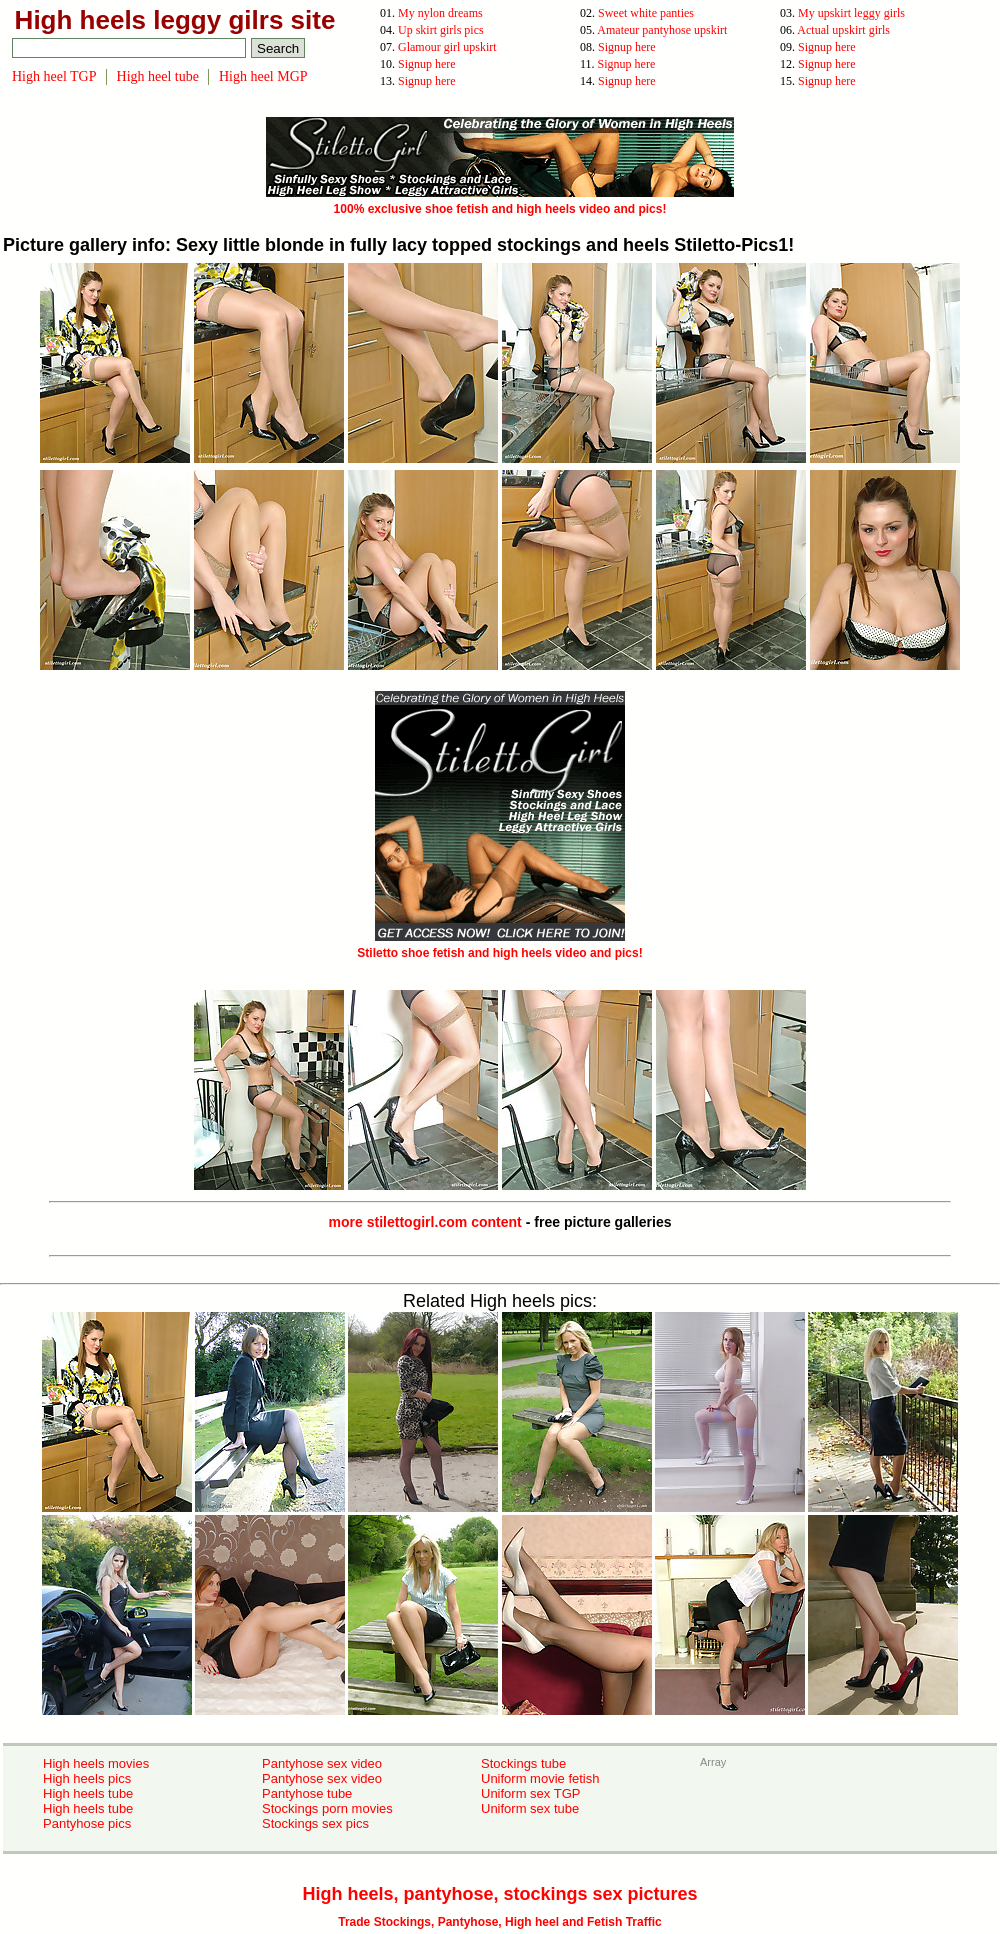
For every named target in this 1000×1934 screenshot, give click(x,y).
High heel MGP (263, 76)
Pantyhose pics (87, 1823)
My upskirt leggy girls (851, 13)
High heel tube (158, 76)
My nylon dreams (440, 13)
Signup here (627, 47)
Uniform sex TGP (530, 1793)
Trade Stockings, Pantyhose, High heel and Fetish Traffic (499, 1922)
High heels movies (96, 1763)
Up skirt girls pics (441, 30)
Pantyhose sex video (322, 1763)
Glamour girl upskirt (447, 47)
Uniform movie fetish (540, 1778)
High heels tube (88, 1793)
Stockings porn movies (327, 1808)
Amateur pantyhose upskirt (662, 30)
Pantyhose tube (307, 1793)
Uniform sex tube (530, 1808)
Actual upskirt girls (843, 30)
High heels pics (87, 1778)
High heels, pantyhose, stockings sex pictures (499, 1894)
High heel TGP (54, 76)
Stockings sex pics (315, 1823)
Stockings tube (523, 1763)
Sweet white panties (646, 13)
